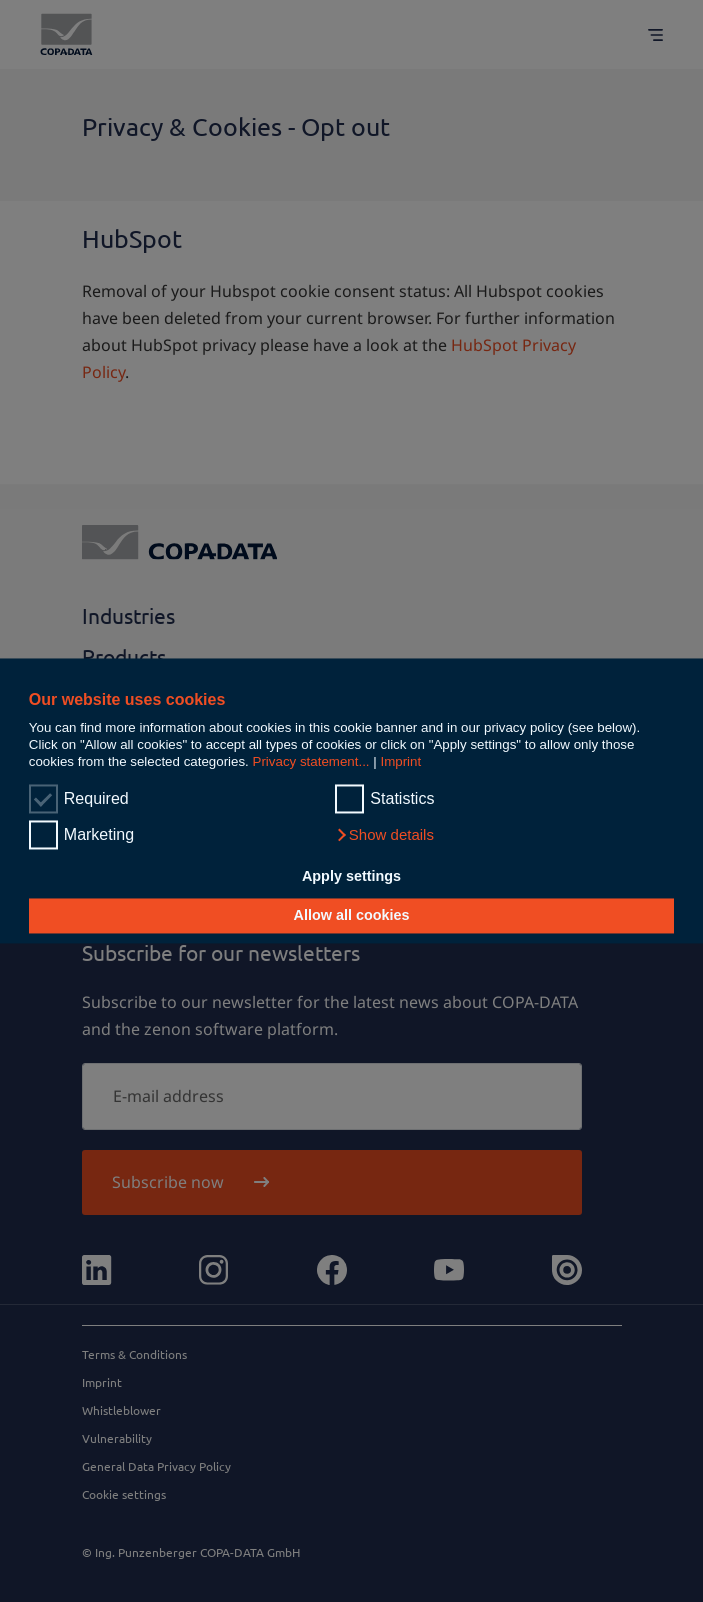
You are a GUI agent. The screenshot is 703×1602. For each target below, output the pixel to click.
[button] (384, 836)
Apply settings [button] (351, 876)
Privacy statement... (311, 762)
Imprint (400, 762)
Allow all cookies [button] (352, 916)
